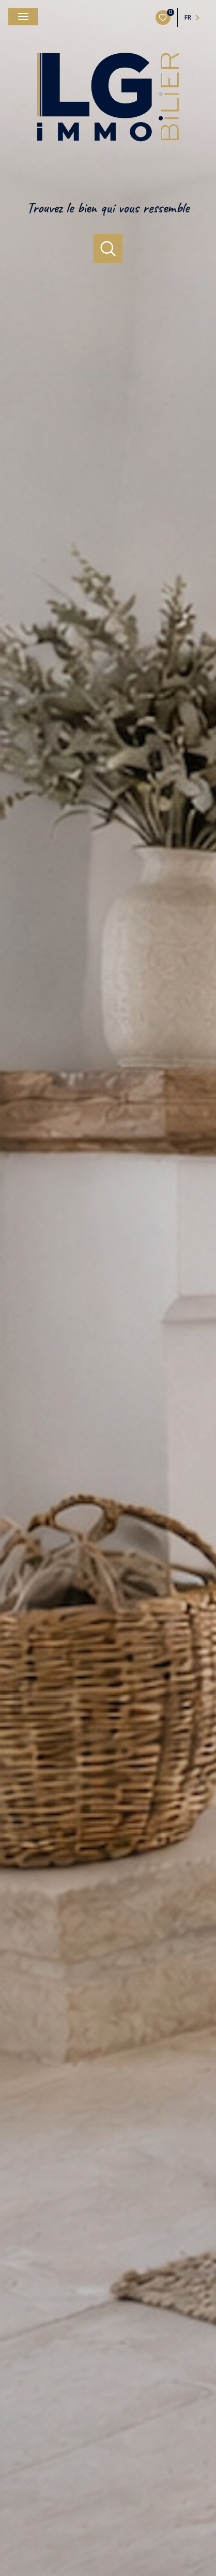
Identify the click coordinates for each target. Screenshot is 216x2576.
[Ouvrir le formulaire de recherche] (108, 248)
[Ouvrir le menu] (23, 16)
